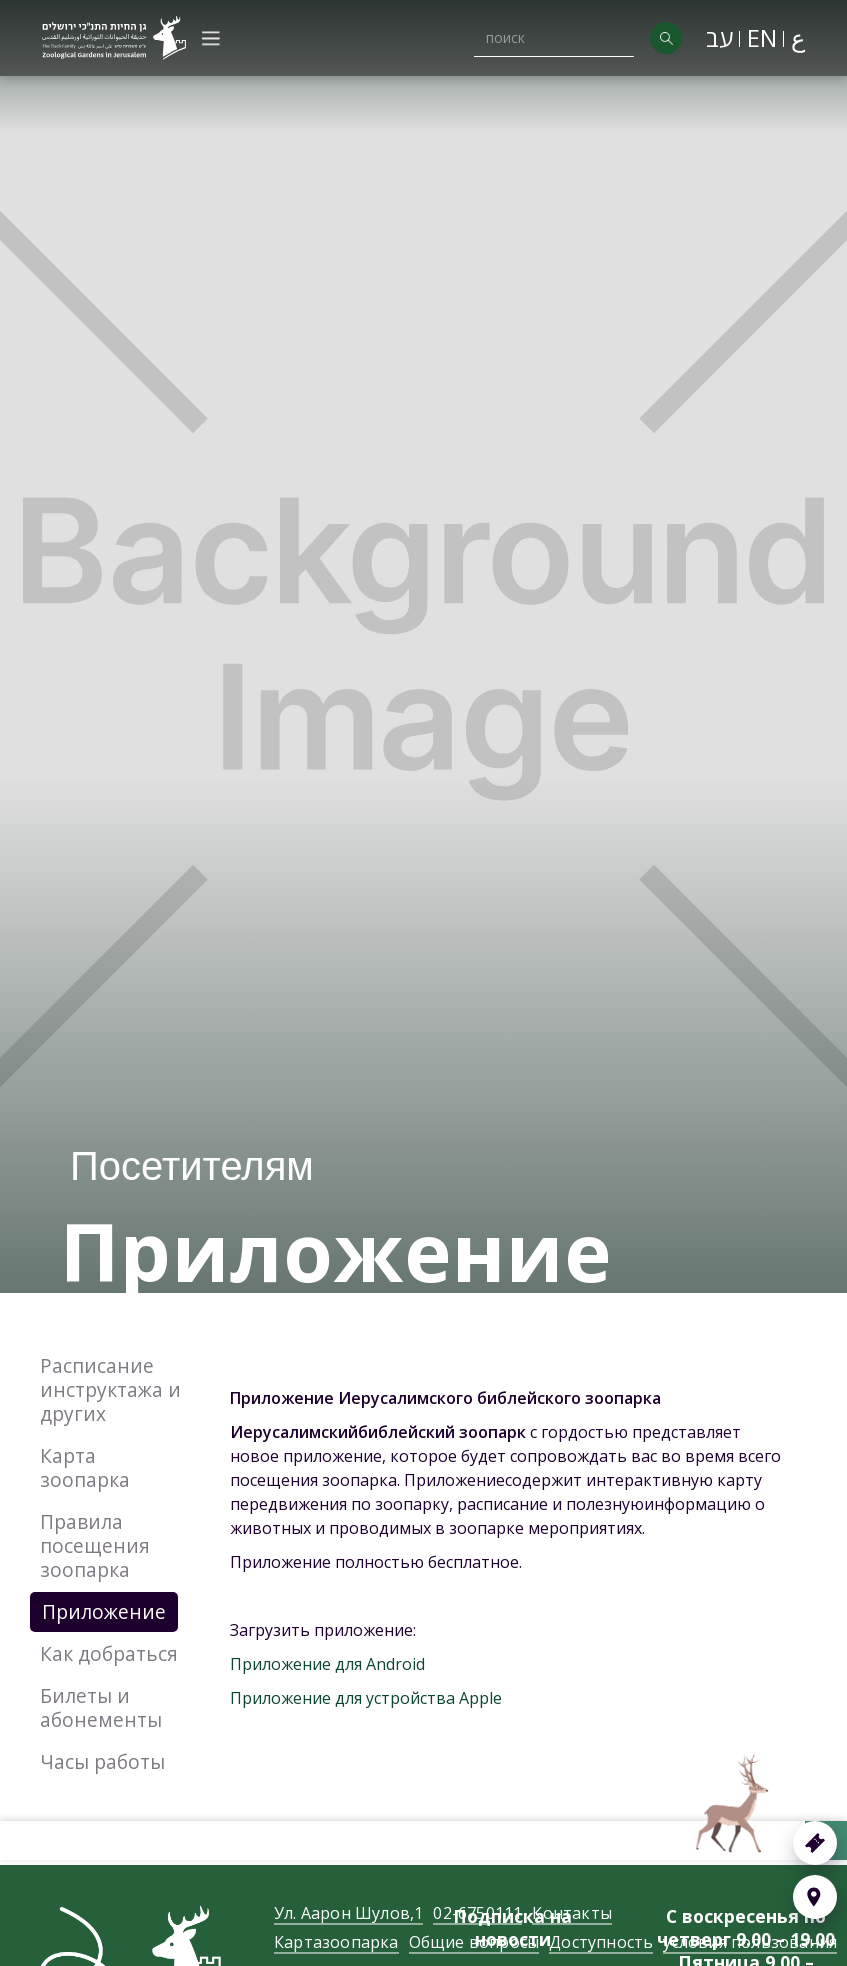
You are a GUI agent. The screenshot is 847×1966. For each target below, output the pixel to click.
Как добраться (109, 1653)
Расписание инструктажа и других (110, 1389)
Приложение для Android (327, 1664)
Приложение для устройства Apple (366, 1698)
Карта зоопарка (85, 1467)
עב (719, 37)
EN (762, 37)
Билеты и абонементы (101, 1707)
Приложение (104, 1611)
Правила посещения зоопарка (95, 1545)
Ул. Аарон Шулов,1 (348, 1933)
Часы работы (102, 1761)
